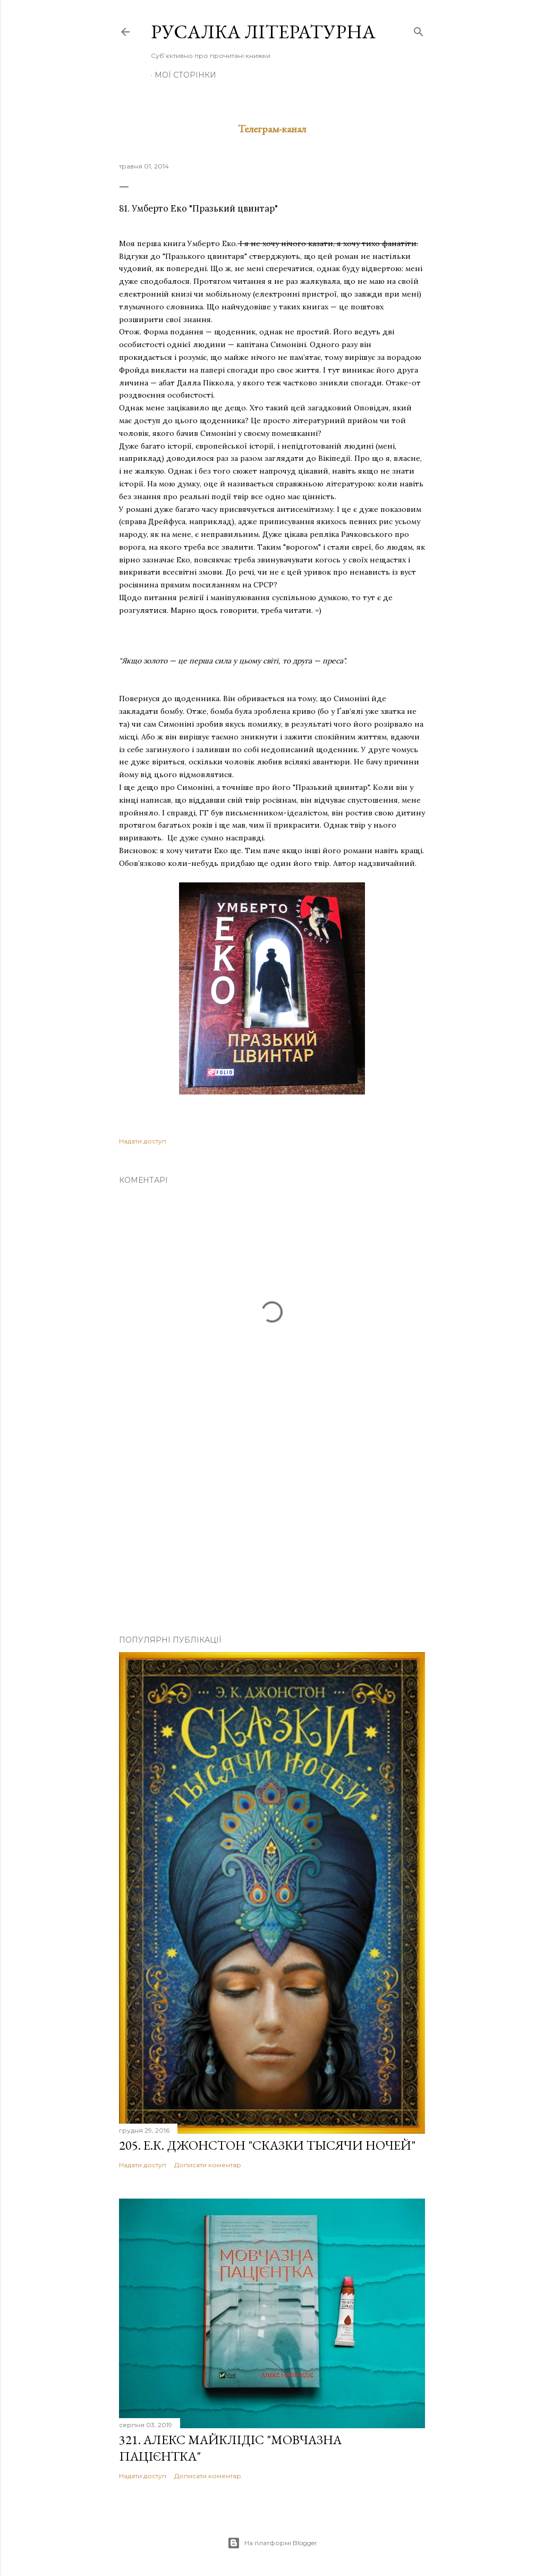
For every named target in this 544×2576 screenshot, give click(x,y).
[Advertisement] (272, 1534)
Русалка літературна (263, 31)
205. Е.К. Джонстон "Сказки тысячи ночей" (267, 2145)
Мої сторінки (185, 75)
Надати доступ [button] (142, 1141)
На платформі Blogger (272, 2543)
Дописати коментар (207, 2165)
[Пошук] (418, 29)
